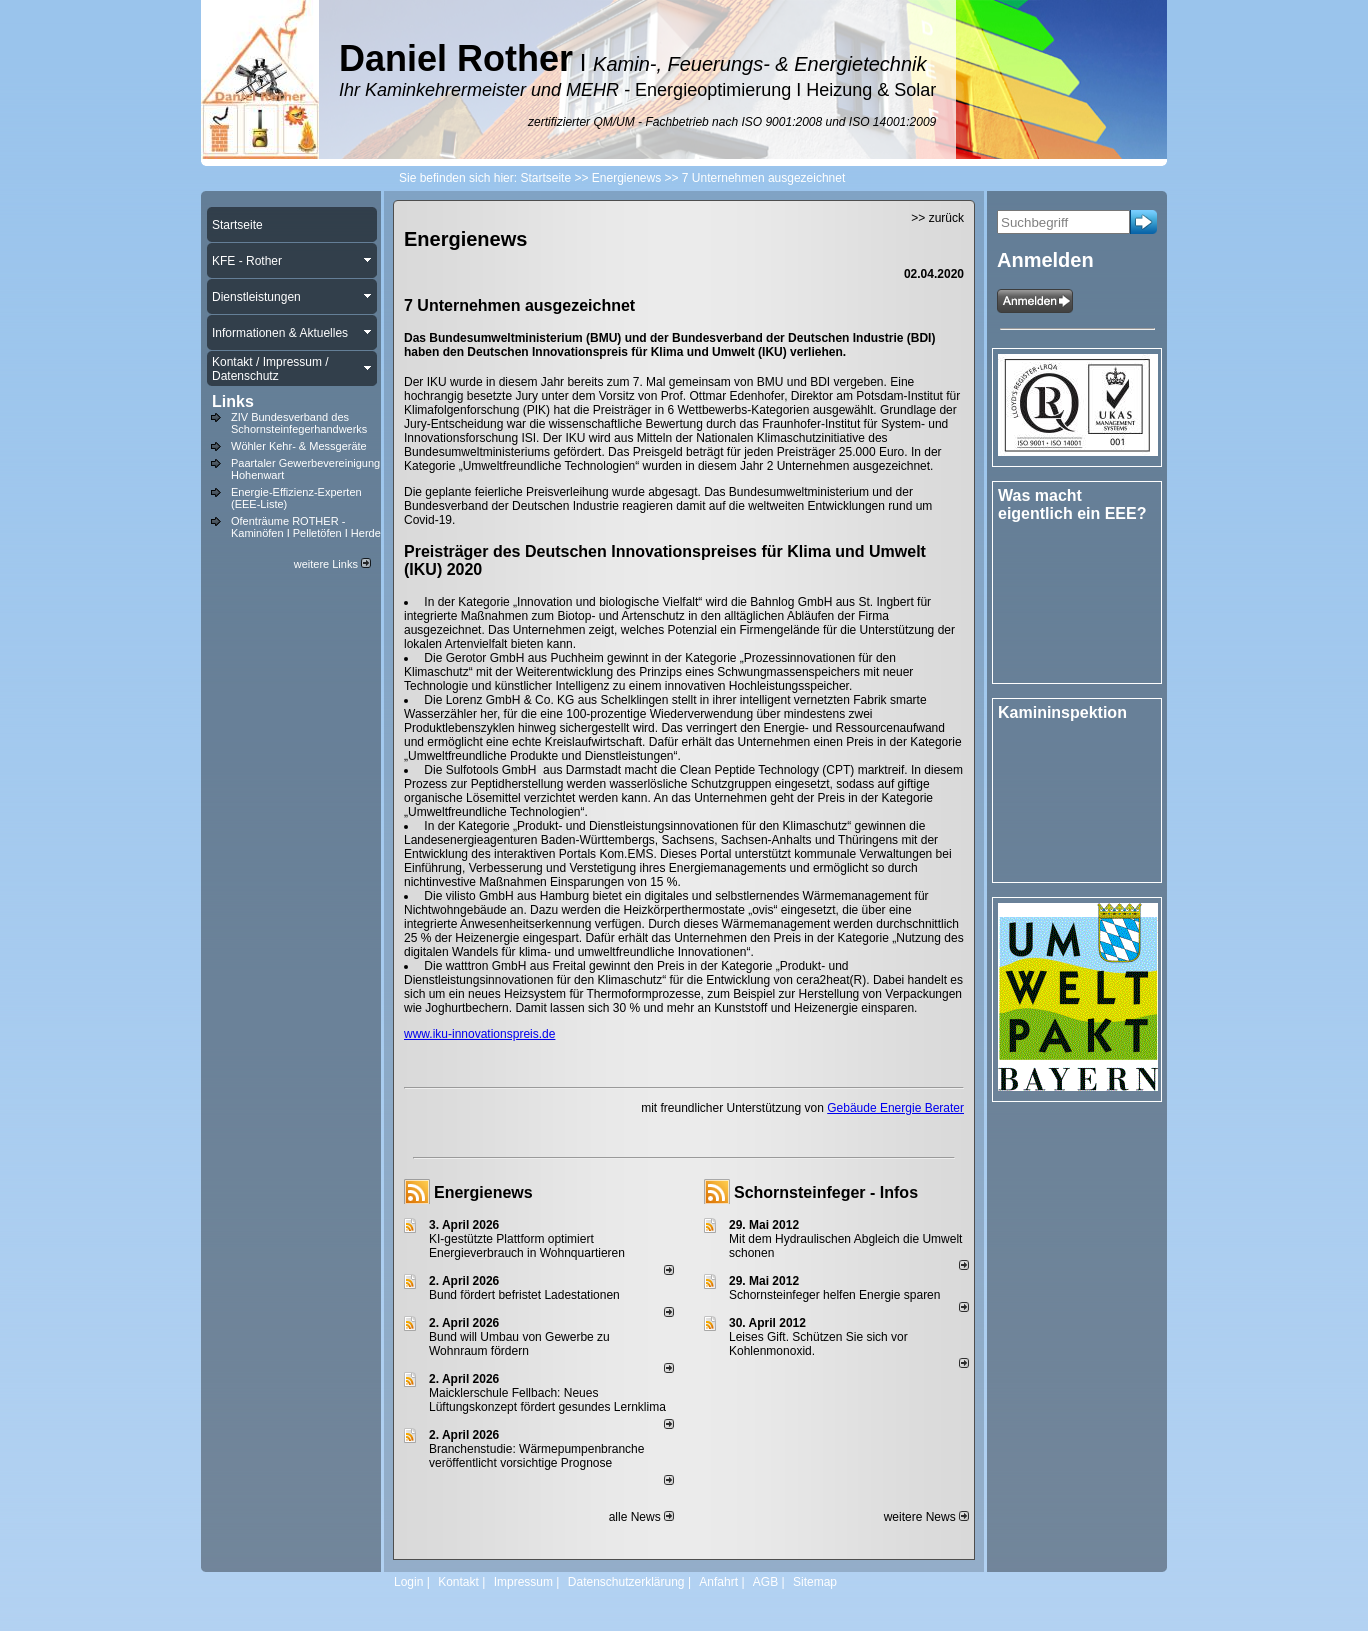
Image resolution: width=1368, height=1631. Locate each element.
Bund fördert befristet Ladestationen (524, 1295)
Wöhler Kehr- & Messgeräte (299, 446)
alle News (641, 1517)
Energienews (483, 1192)
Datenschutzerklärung (626, 1582)
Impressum (523, 1582)
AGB (765, 1582)
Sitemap (815, 1582)
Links (233, 401)
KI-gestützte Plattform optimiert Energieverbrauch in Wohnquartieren (527, 1246)
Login (408, 1582)
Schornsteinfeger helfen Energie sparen (834, 1295)
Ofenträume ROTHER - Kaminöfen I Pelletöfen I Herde (306, 527)
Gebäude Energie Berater (895, 1108)
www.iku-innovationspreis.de (479, 1034)
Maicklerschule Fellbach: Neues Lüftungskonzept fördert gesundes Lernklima (547, 1400)
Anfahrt (718, 1582)
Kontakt (458, 1582)
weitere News (926, 1517)
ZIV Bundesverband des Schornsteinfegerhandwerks (299, 423)
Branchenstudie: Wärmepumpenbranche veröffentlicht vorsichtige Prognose (536, 1456)
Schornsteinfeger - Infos (826, 1192)
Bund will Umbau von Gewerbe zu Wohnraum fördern (519, 1344)
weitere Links (332, 564)
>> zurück (937, 218)
